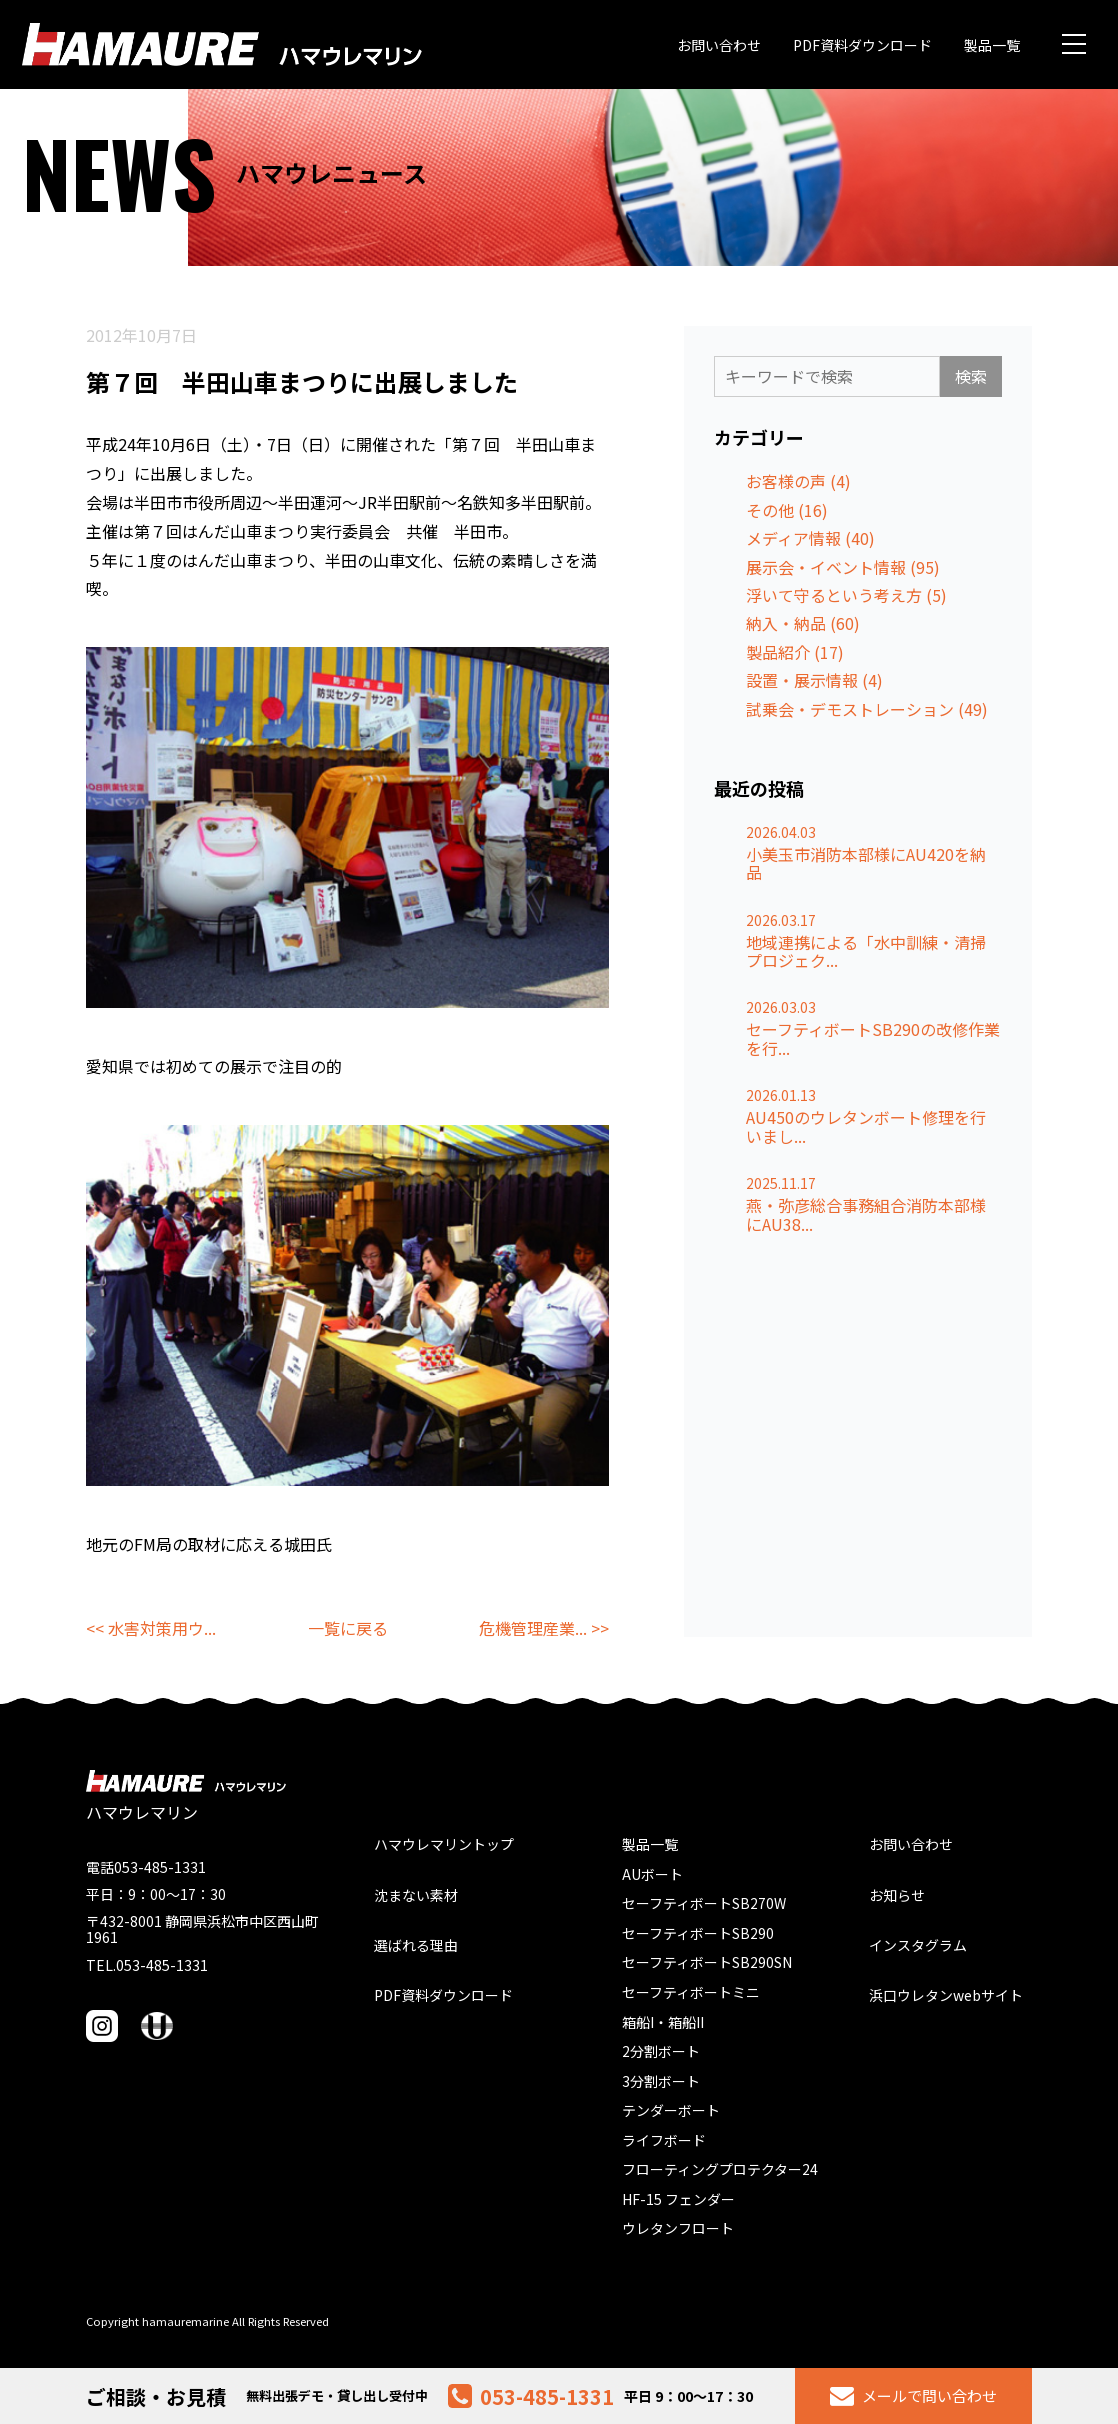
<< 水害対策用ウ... (151, 1628)
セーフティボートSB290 (698, 1933)
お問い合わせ (719, 45)
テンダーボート (671, 2110)
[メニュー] (1074, 44)
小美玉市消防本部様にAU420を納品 (866, 863)
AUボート (652, 1874)
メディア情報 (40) (810, 538)
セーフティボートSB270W (704, 1903)
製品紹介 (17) (795, 652)
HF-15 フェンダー (678, 2199)
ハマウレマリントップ (444, 1844)
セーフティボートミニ (691, 1992)
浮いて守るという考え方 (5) (846, 595)
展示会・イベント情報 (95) (843, 567)
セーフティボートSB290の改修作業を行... (873, 1038)
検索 (971, 376)
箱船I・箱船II (663, 2022)
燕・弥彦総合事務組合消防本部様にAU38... (866, 1214)
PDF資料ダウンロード (862, 45)
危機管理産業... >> (544, 1628)
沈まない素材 (416, 1895)
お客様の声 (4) (798, 481)
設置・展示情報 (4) (814, 680)
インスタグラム (918, 1945)
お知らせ (897, 1895)
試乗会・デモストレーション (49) (867, 709)
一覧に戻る (348, 1628)
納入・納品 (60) (803, 623)
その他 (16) (787, 510)
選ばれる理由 (416, 1945)
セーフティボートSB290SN (707, 1962)
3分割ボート (661, 2081)
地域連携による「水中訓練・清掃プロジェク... (866, 951)
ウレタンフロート (678, 2228)
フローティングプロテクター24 (720, 2169)
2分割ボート (661, 2051)
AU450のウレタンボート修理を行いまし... (866, 1126)
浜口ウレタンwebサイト (946, 1995)
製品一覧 (992, 45)
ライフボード (664, 2140)
